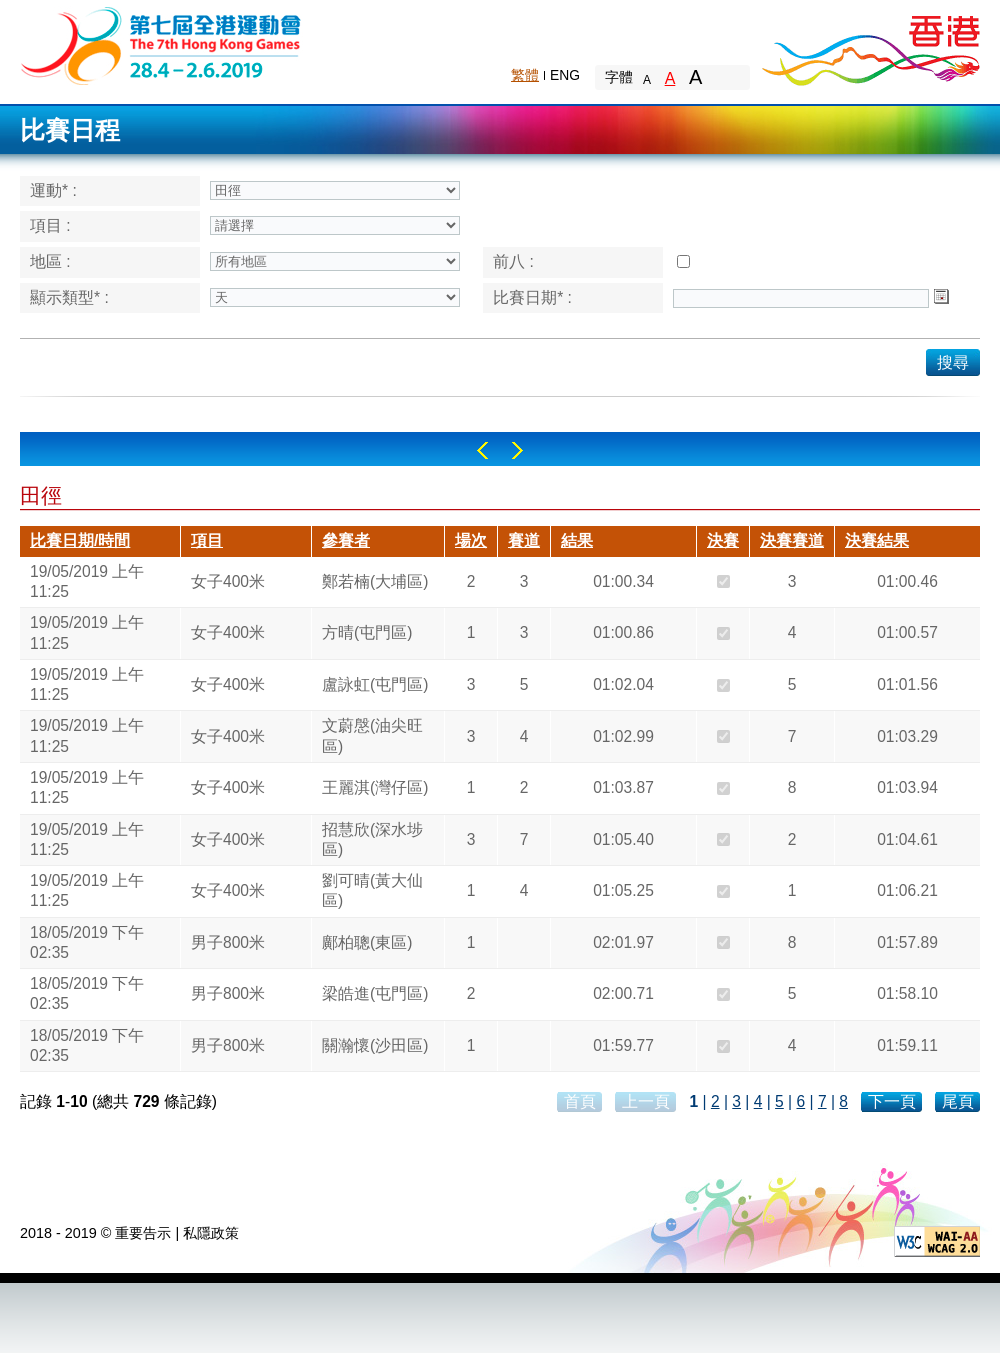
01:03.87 (623, 787)
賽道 (524, 540)
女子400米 (228, 581)
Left (482, 450)
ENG (565, 75)
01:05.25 (623, 890)
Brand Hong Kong (870, 45)
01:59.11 (907, 1045)
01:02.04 (623, 684)
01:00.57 (907, 632)
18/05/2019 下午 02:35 (87, 942)
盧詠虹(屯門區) (375, 684)
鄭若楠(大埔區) (375, 581)
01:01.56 (907, 684)
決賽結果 (877, 540)
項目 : (50, 225)
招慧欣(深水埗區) (372, 839)
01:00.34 (623, 581)
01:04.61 (907, 839)
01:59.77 (623, 1045)
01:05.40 (623, 839)
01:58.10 (907, 993)
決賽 (723, 540)
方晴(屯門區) (367, 632)
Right (517, 450)
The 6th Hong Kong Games (161, 44)
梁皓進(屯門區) (375, 993)
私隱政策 (211, 1233)
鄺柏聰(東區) (367, 942)
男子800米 (228, 942)
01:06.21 (907, 890)
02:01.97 (623, 942)
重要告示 (143, 1233)
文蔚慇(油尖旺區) (372, 735)
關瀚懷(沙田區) (375, 1045)
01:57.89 (907, 942)
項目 (207, 540)
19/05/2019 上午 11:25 (87, 581)
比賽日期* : (532, 297)
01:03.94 (907, 787)
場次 (471, 540)
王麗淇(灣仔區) (375, 787)
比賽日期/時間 (80, 540)
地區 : (50, 261)
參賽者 (346, 540)
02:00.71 (623, 993)
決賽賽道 (792, 540)
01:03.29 (907, 736)
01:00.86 (623, 632)
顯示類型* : (69, 297)
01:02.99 (623, 736)
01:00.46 (907, 581)
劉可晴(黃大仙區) (372, 890)
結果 (577, 540)
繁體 (525, 75)
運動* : (53, 190)
